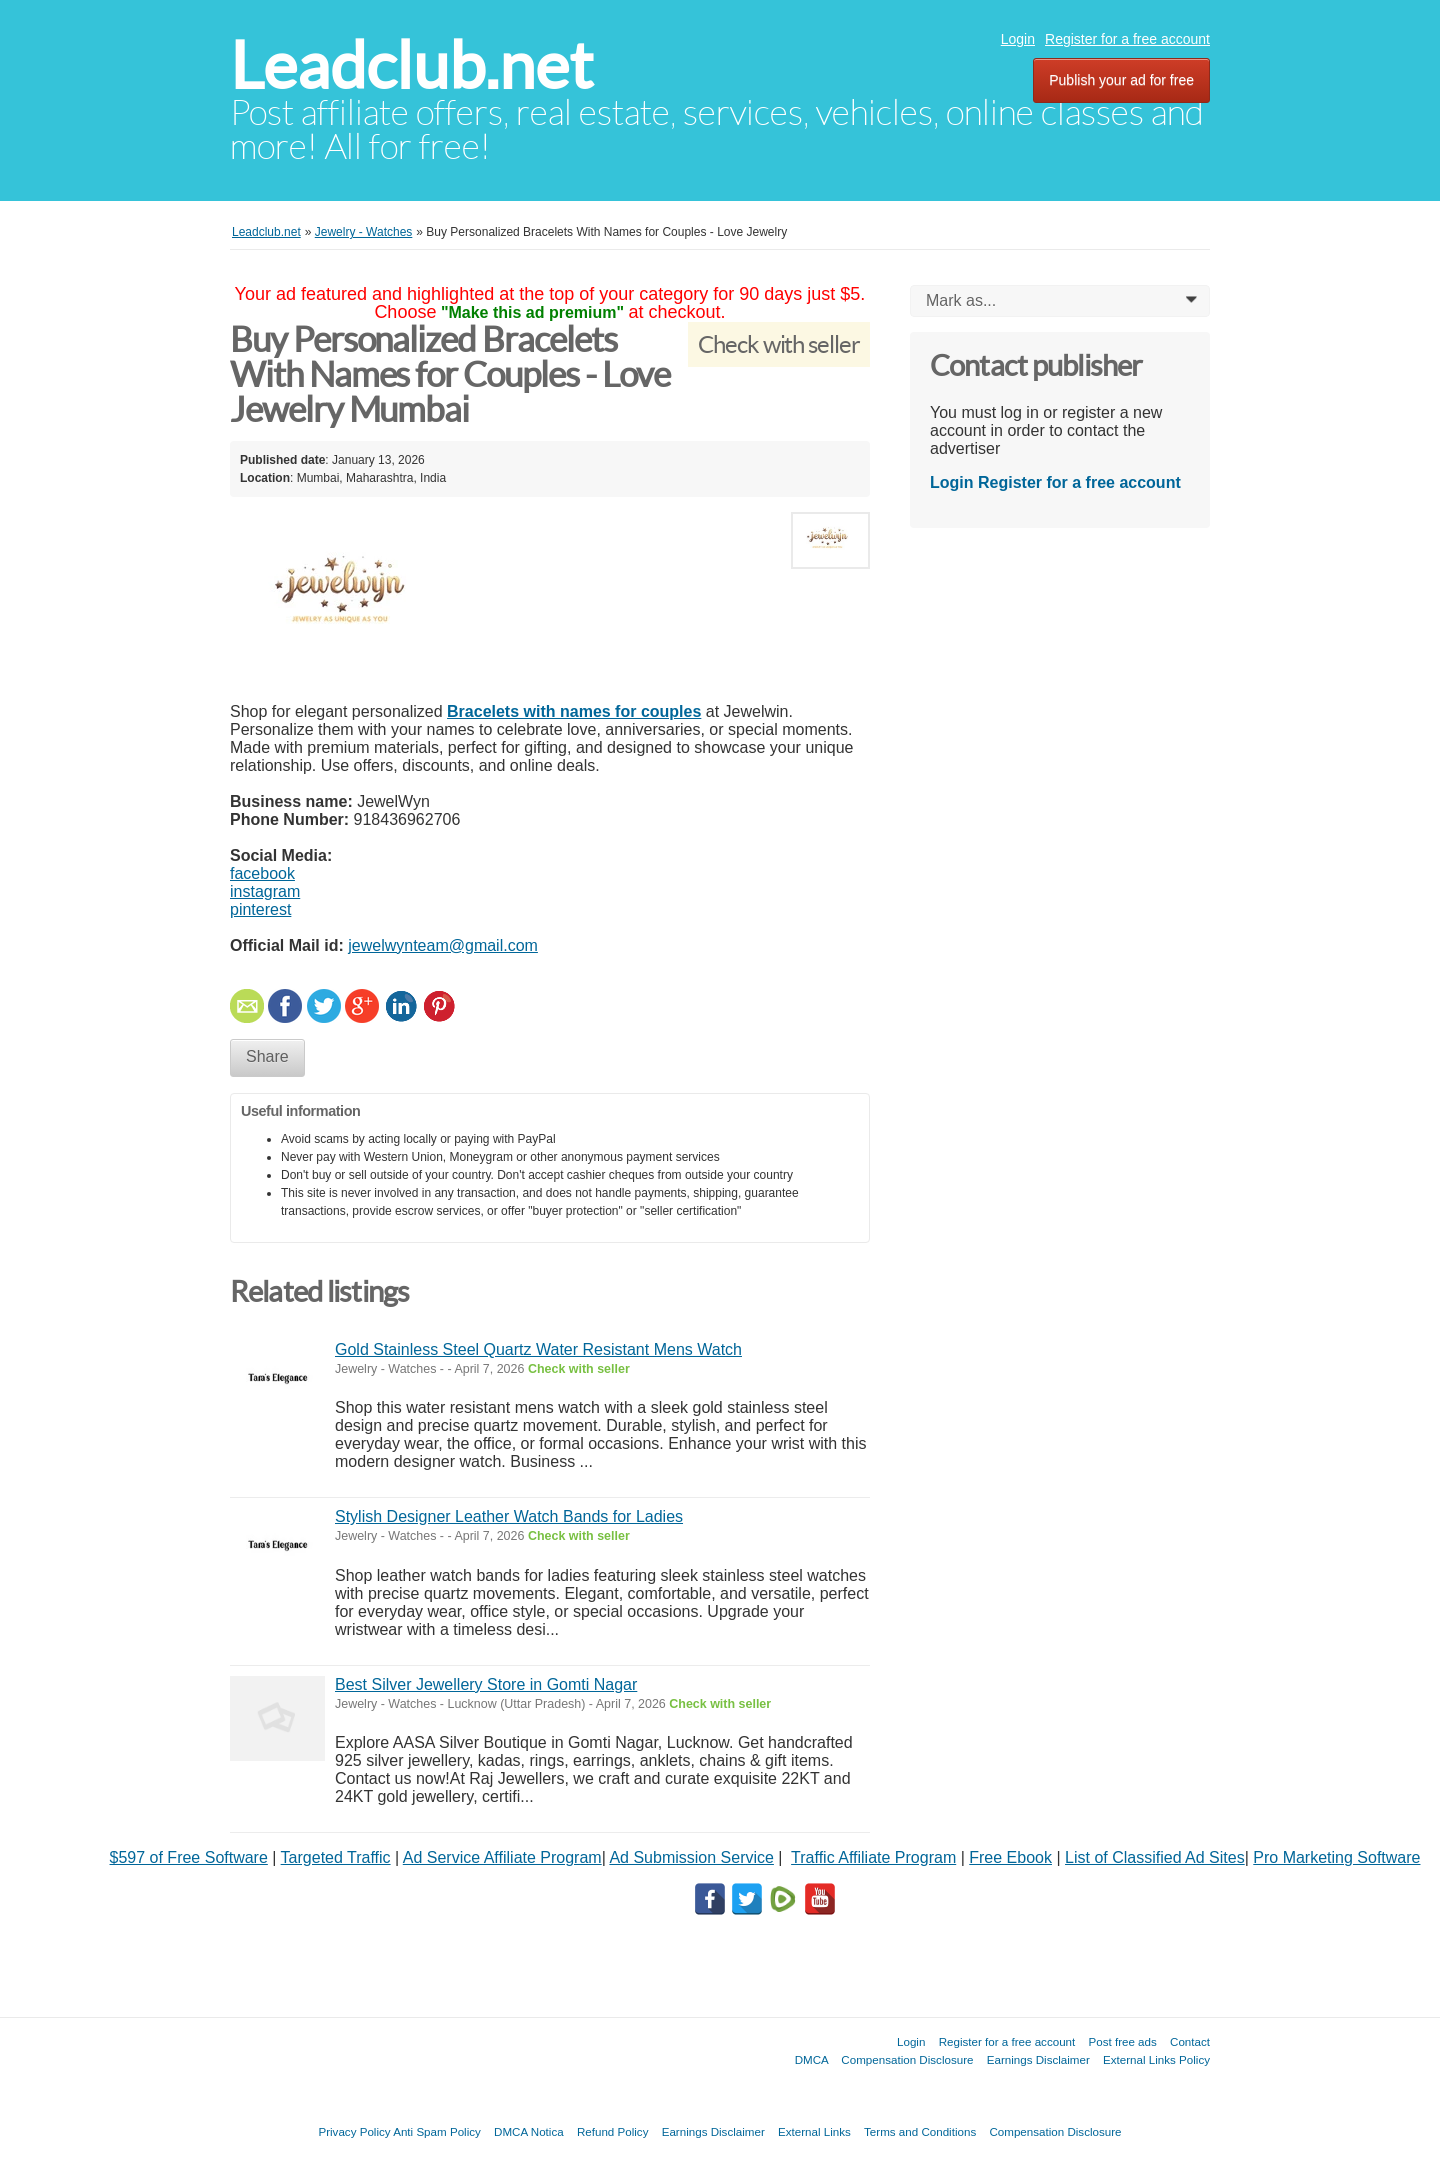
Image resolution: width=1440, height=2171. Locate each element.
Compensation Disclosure (907, 2059)
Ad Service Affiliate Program (502, 1857)
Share (267, 1056)
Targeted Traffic (336, 1857)
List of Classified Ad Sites (1155, 1857)
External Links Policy (1156, 2059)
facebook (262, 873)
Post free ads (1122, 2041)
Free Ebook (1010, 1857)
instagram (265, 891)
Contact (1190, 2041)
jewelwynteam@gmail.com (443, 945)
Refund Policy (613, 2131)
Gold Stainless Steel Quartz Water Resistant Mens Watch (538, 1349)
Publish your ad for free (1121, 80)
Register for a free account (1127, 39)
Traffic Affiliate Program (873, 1857)
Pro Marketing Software (1336, 1857)
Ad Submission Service (691, 1857)
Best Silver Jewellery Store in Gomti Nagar (486, 1684)
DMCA (812, 2059)
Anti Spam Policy (437, 2131)
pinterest (260, 909)
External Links (814, 2131)
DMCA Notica (529, 2131)
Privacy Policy (354, 2131)
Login (1018, 39)
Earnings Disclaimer (1038, 2059)
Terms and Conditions (920, 2131)
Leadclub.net (411, 65)
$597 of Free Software (189, 1857)
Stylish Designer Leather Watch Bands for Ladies (509, 1516)
